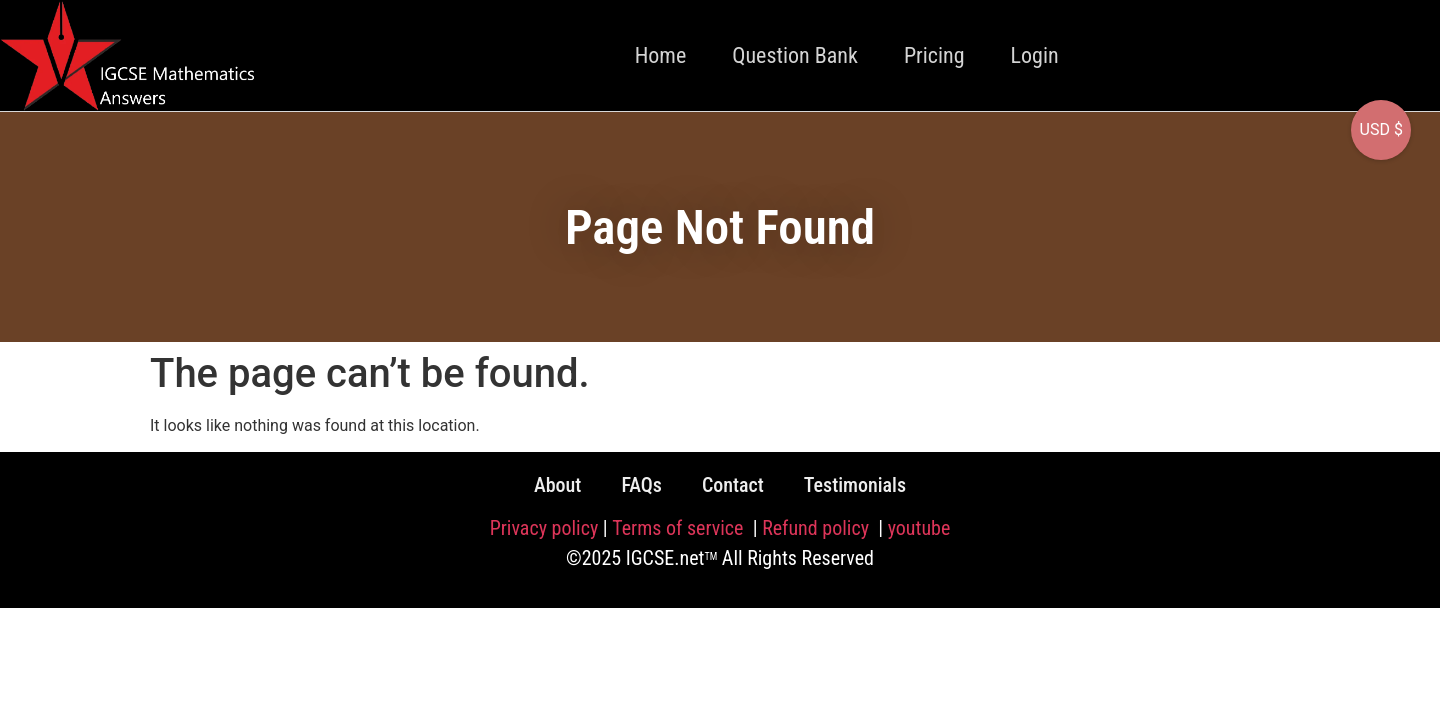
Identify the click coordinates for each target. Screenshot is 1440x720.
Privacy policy (544, 528)
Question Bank (795, 55)
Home (661, 55)
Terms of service (680, 528)
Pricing (934, 55)
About (557, 485)
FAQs (641, 485)
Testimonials (855, 485)
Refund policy (817, 528)
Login (1035, 55)
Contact (733, 485)
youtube (919, 528)
